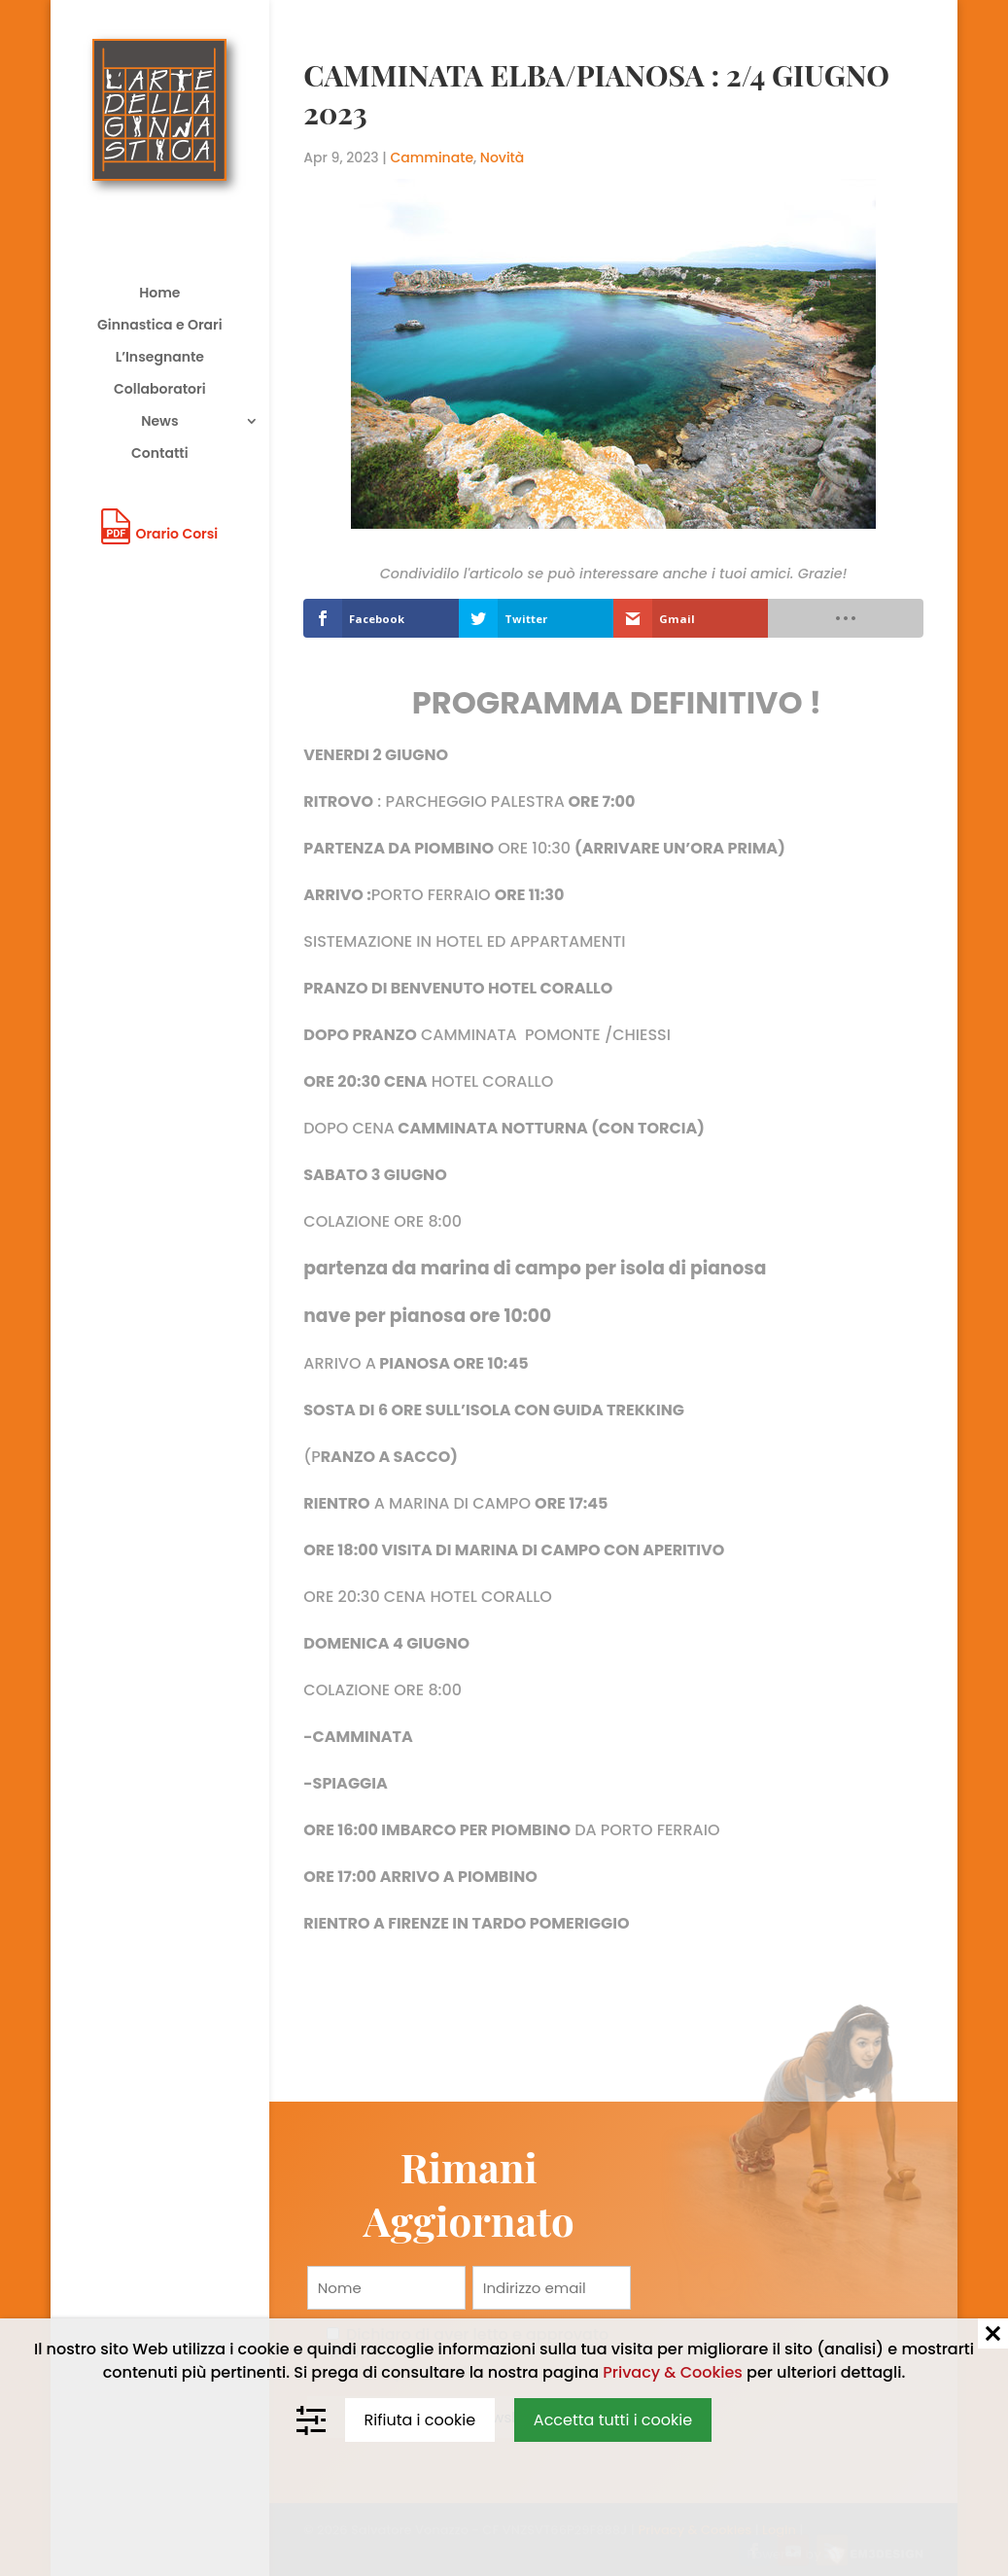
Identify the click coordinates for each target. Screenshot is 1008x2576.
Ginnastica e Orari (160, 326)
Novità (502, 157)
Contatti (160, 454)
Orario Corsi (176, 533)
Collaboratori (159, 390)
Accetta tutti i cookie (613, 2420)
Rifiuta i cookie (420, 2420)
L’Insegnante (160, 358)
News (159, 422)
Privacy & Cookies (673, 2372)
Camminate (432, 157)
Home (159, 294)
